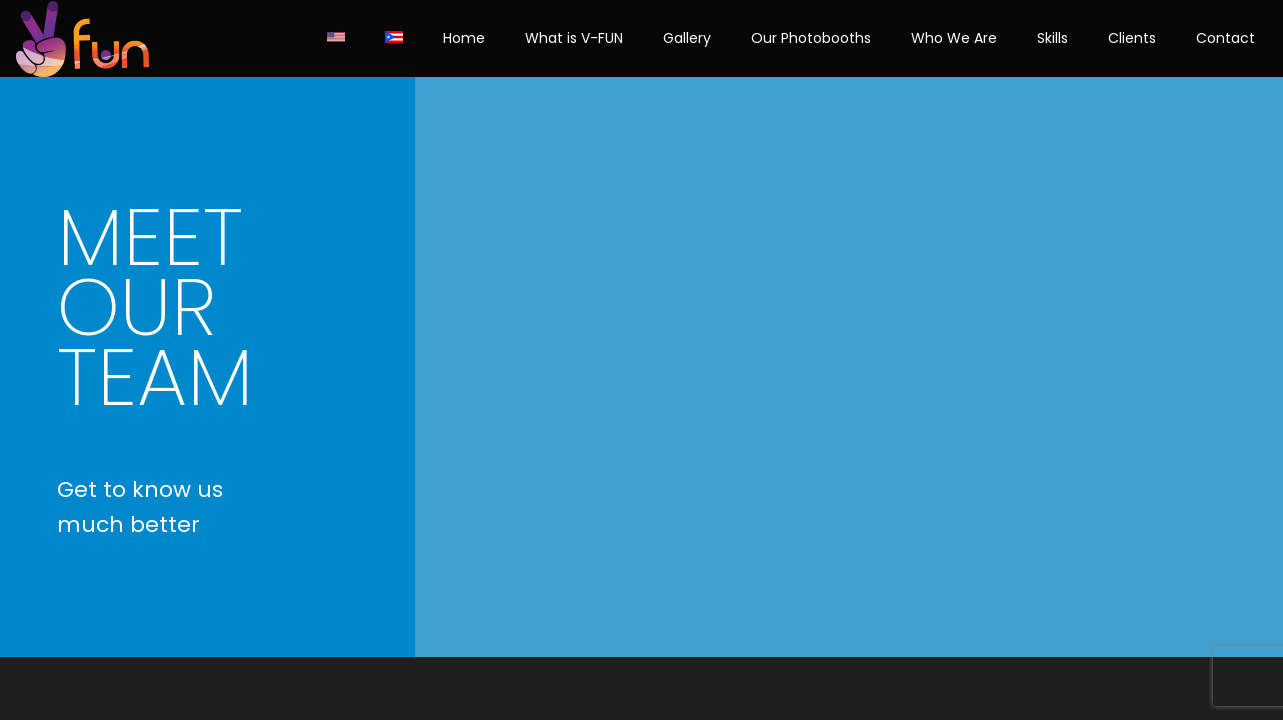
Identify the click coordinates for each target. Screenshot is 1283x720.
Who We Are (954, 38)
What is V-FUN (574, 38)
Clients (1132, 38)
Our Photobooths (811, 38)
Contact (1225, 38)
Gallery (687, 38)
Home (464, 38)
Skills (1052, 38)
